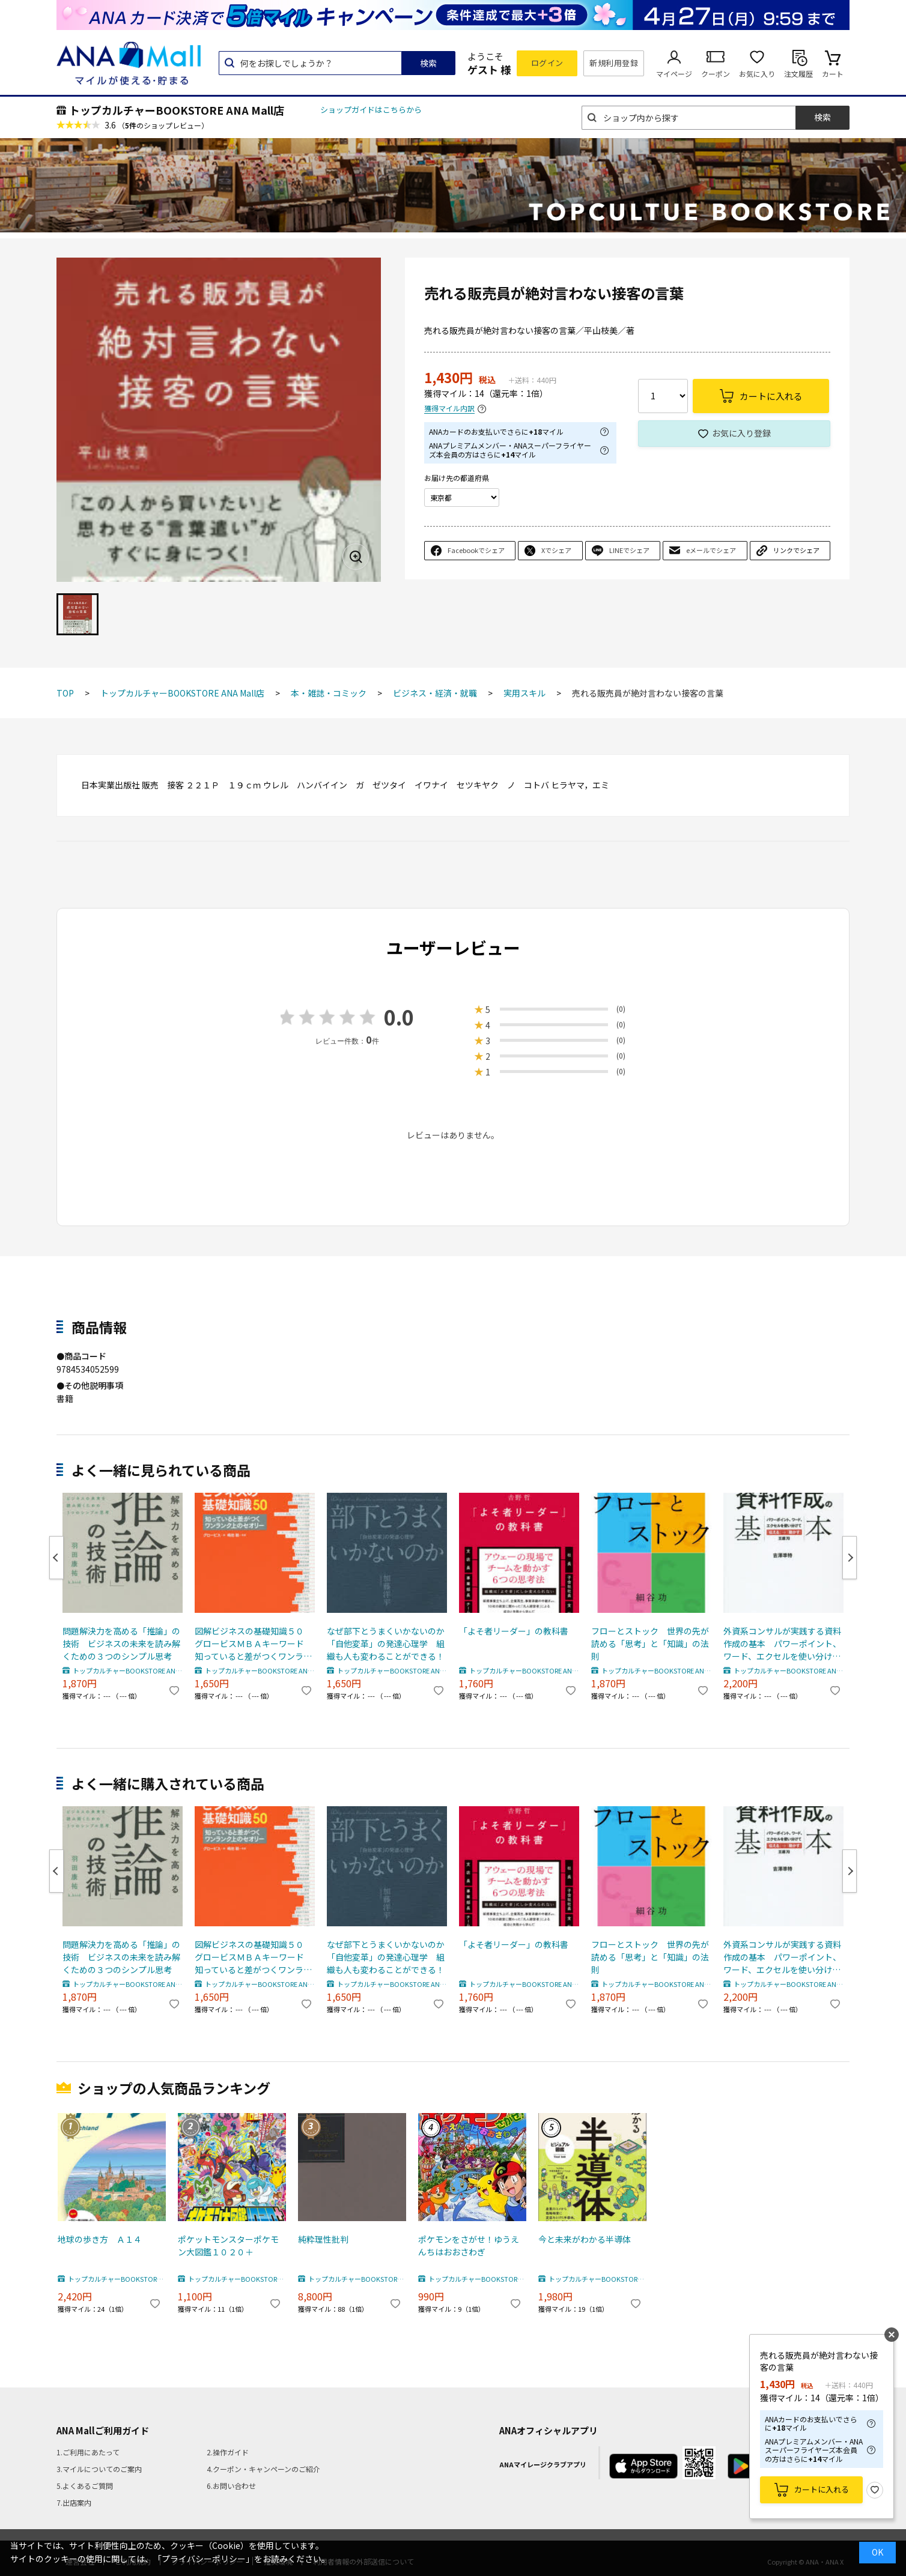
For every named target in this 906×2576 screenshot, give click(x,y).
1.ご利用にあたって (88, 2452)
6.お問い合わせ (231, 2486)
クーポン (715, 73)
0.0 (399, 1017)
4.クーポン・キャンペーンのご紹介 (263, 2469)
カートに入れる (821, 2489)
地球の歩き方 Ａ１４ (100, 2239)
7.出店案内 (73, 2502)
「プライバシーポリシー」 (203, 2559)
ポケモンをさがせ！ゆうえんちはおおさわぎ (468, 2245)
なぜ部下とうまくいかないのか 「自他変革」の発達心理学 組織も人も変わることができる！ (387, 1643)
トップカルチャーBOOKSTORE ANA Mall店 (176, 110)
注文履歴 (798, 73)
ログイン (547, 62)
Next (849, 1557)
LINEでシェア (629, 550)
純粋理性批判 (323, 2239)
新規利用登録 (613, 62)
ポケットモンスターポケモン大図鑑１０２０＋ (228, 2245)
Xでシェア (556, 550)
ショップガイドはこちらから (371, 109)
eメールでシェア (711, 550)
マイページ (674, 73)
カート (833, 73)
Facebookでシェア (476, 550)
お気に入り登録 (741, 433)
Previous (56, 1557)
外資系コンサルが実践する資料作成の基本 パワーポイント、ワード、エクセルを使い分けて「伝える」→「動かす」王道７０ (782, 1644)
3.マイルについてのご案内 (99, 2469)
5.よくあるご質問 (84, 2486)
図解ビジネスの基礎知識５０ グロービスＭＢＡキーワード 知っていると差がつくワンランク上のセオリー (253, 1644)
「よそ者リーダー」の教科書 (513, 1631)
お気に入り (757, 73)
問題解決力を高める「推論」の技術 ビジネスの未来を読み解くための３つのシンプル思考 (121, 1643)
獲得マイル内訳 (449, 408)
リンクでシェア (796, 550)
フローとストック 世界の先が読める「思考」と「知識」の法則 (650, 1643)
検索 (428, 63)
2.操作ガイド (228, 2452)
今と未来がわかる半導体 (584, 2239)
